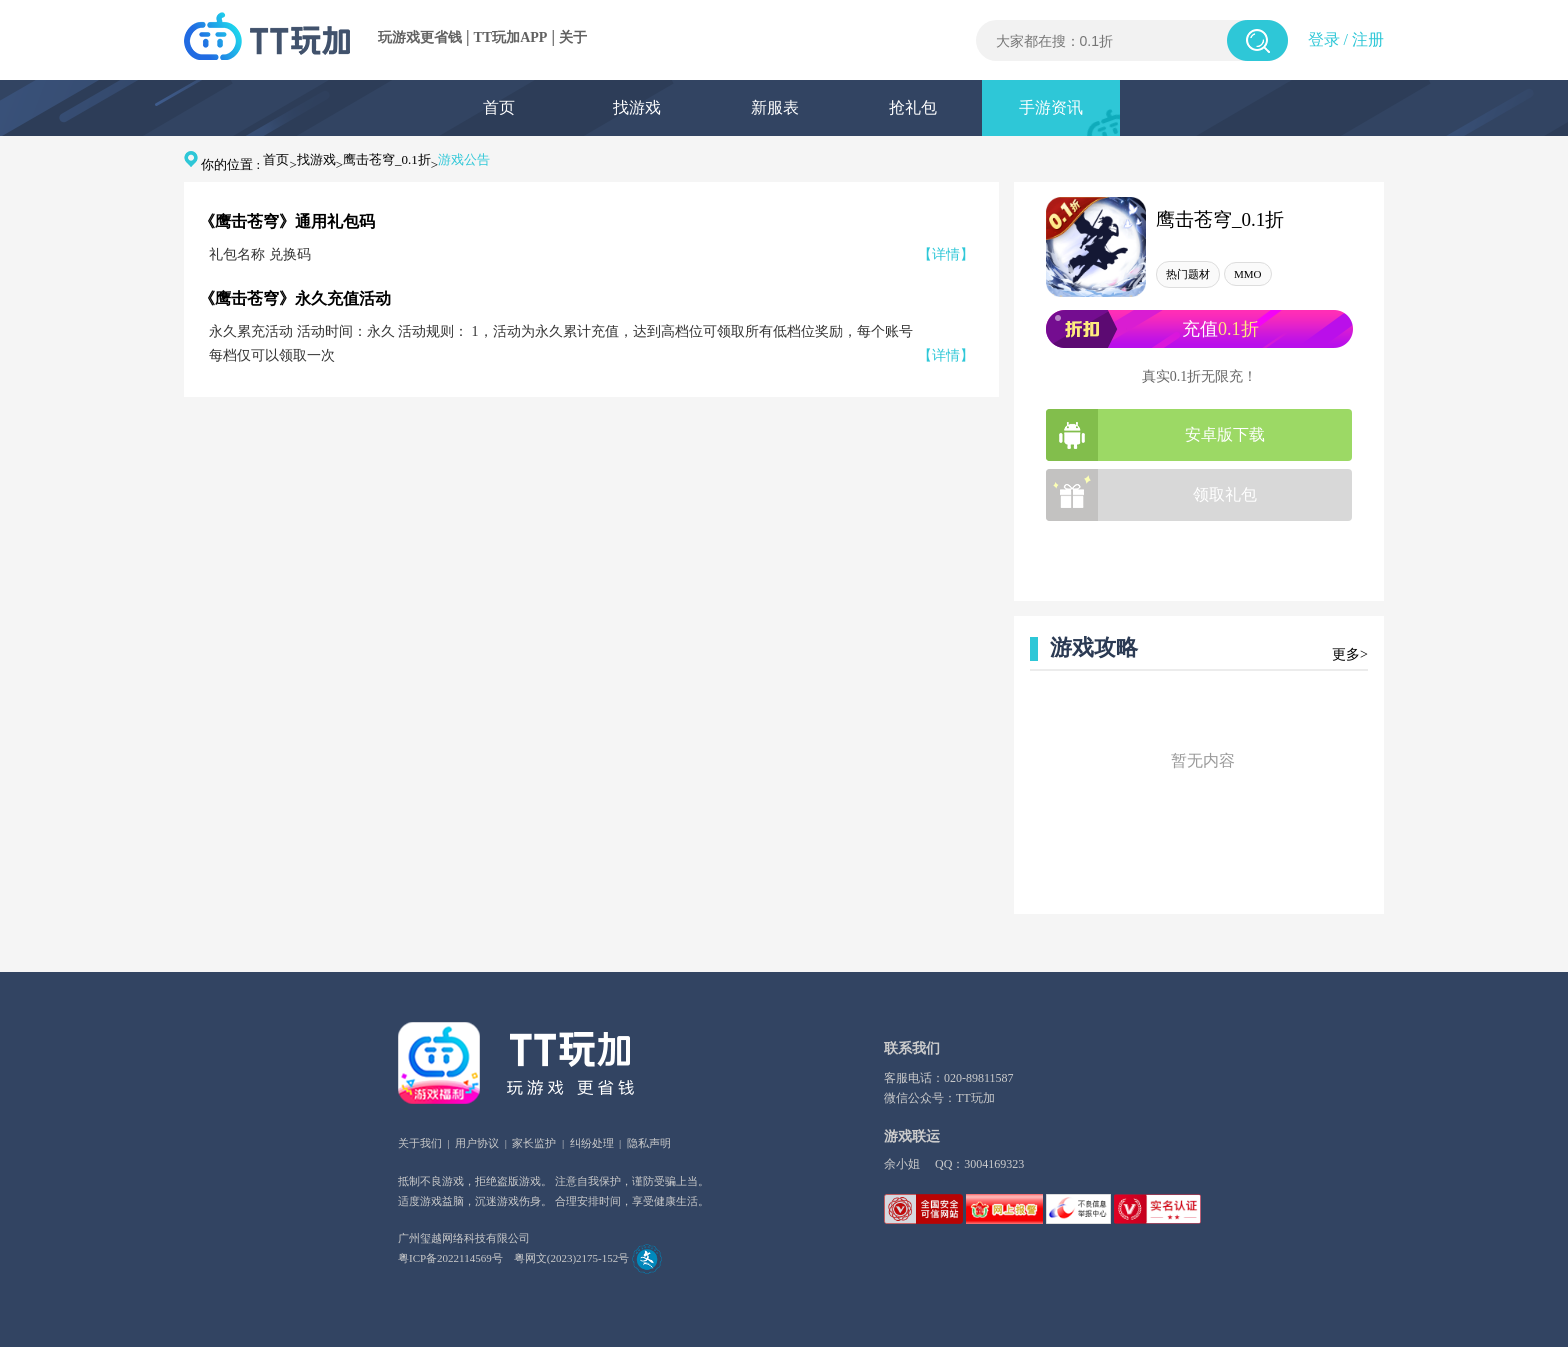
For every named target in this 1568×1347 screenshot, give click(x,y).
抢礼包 (913, 107)
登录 (1324, 39)
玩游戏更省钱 (420, 37)
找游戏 (637, 107)
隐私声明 (649, 1143)
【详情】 (946, 254)
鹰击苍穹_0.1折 (387, 159)
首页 (499, 107)
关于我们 (420, 1143)
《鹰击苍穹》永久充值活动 (295, 298)
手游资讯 (1051, 107)
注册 (1368, 39)
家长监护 (534, 1143)
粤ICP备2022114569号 (450, 1258)
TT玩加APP (511, 37)
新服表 (775, 107)
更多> (1350, 654)
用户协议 (477, 1143)
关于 (573, 37)
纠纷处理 (592, 1143)
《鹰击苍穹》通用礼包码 (287, 221)
